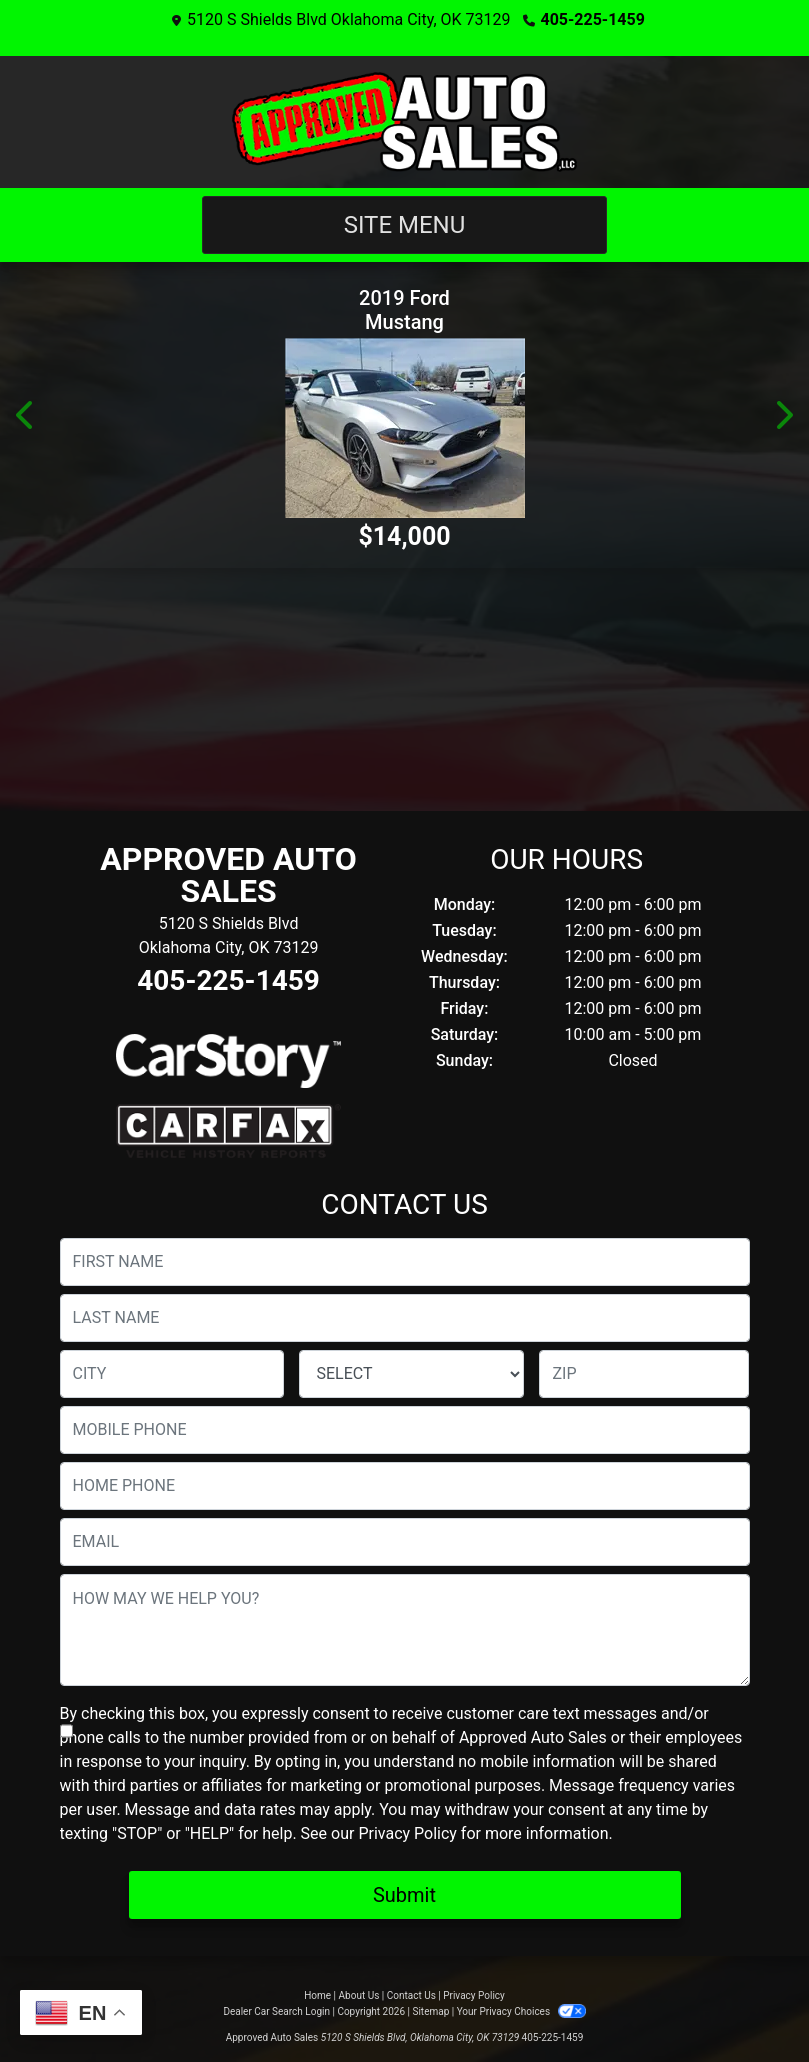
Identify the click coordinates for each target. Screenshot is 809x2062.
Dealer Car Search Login (276, 2011)
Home (317, 1995)
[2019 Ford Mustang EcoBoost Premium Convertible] (404, 428)
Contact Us (411, 1995)
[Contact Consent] (66, 1731)
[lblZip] (644, 1374)
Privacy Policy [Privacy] (474, 1995)
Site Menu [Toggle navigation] (405, 225)
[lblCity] (172, 1374)
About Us (359, 1995)
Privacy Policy (407, 1833)
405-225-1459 (592, 19)
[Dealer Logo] (404, 122)
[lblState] (411, 1374)
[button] (26, 415)
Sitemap (430, 2011)
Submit (404, 1895)
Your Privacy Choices (521, 2011)
